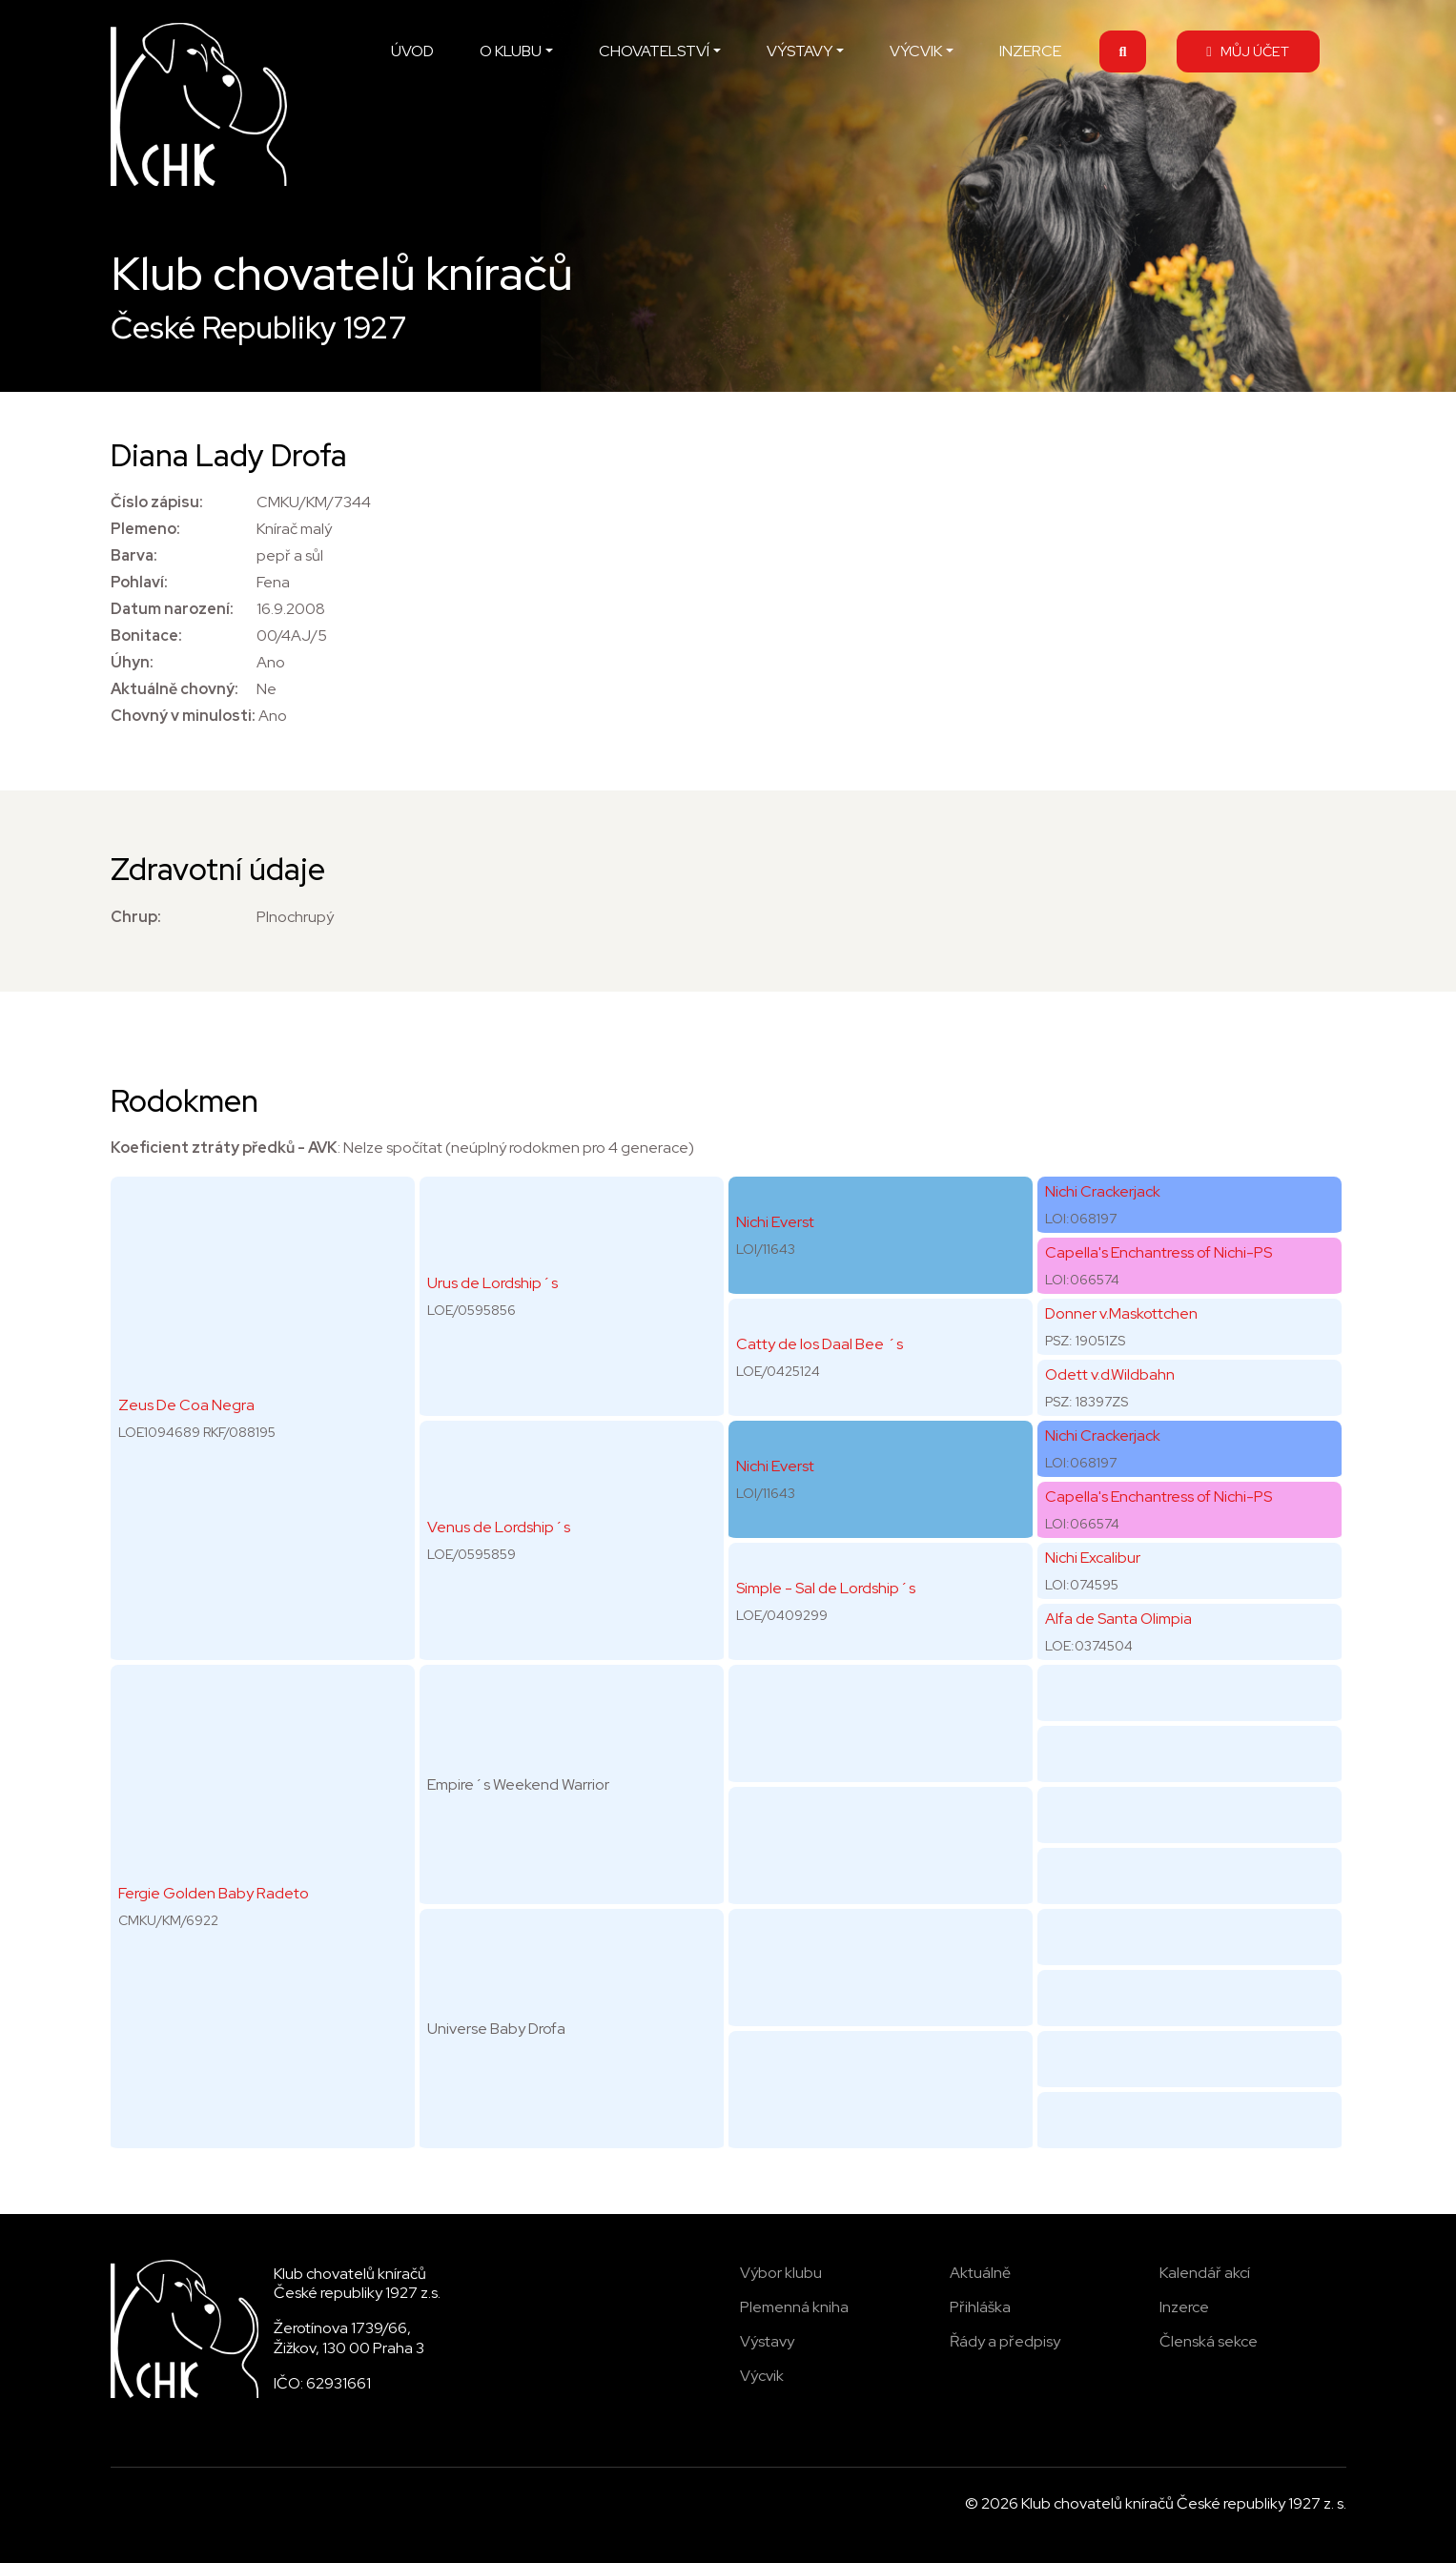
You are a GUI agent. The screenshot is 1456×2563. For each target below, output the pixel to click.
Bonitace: (146, 635)
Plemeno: (145, 529)
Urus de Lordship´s (492, 1283)
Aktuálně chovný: (174, 689)
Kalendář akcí (1204, 2273)
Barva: (134, 555)
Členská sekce (1208, 2341)
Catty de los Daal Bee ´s (819, 1344)
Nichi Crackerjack (1102, 1191)
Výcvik (762, 2376)
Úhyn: (132, 662)
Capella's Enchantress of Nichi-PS (1158, 1252)
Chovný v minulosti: (183, 716)
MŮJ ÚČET (1247, 51)
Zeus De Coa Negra (186, 1405)
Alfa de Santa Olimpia (1118, 1619)
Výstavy (767, 2341)
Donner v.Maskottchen (1121, 1313)
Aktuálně (980, 2273)
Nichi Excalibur (1092, 1558)
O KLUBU (511, 51)
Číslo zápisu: (157, 502)
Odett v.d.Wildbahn (1110, 1374)
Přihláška (980, 2307)
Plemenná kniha (794, 2307)
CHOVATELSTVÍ (654, 51)
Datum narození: (172, 609)
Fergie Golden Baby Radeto (213, 1893)
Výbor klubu (781, 2273)
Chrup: (136, 917)
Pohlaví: (139, 582)
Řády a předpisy (1005, 2341)
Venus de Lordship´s (498, 1527)
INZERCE (1030, 51)
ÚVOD (412, 51)
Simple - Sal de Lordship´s (825, 1588)
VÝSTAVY (799, 51)
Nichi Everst (775, 1222)
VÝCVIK (916, 51)
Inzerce (1184, 2307)
